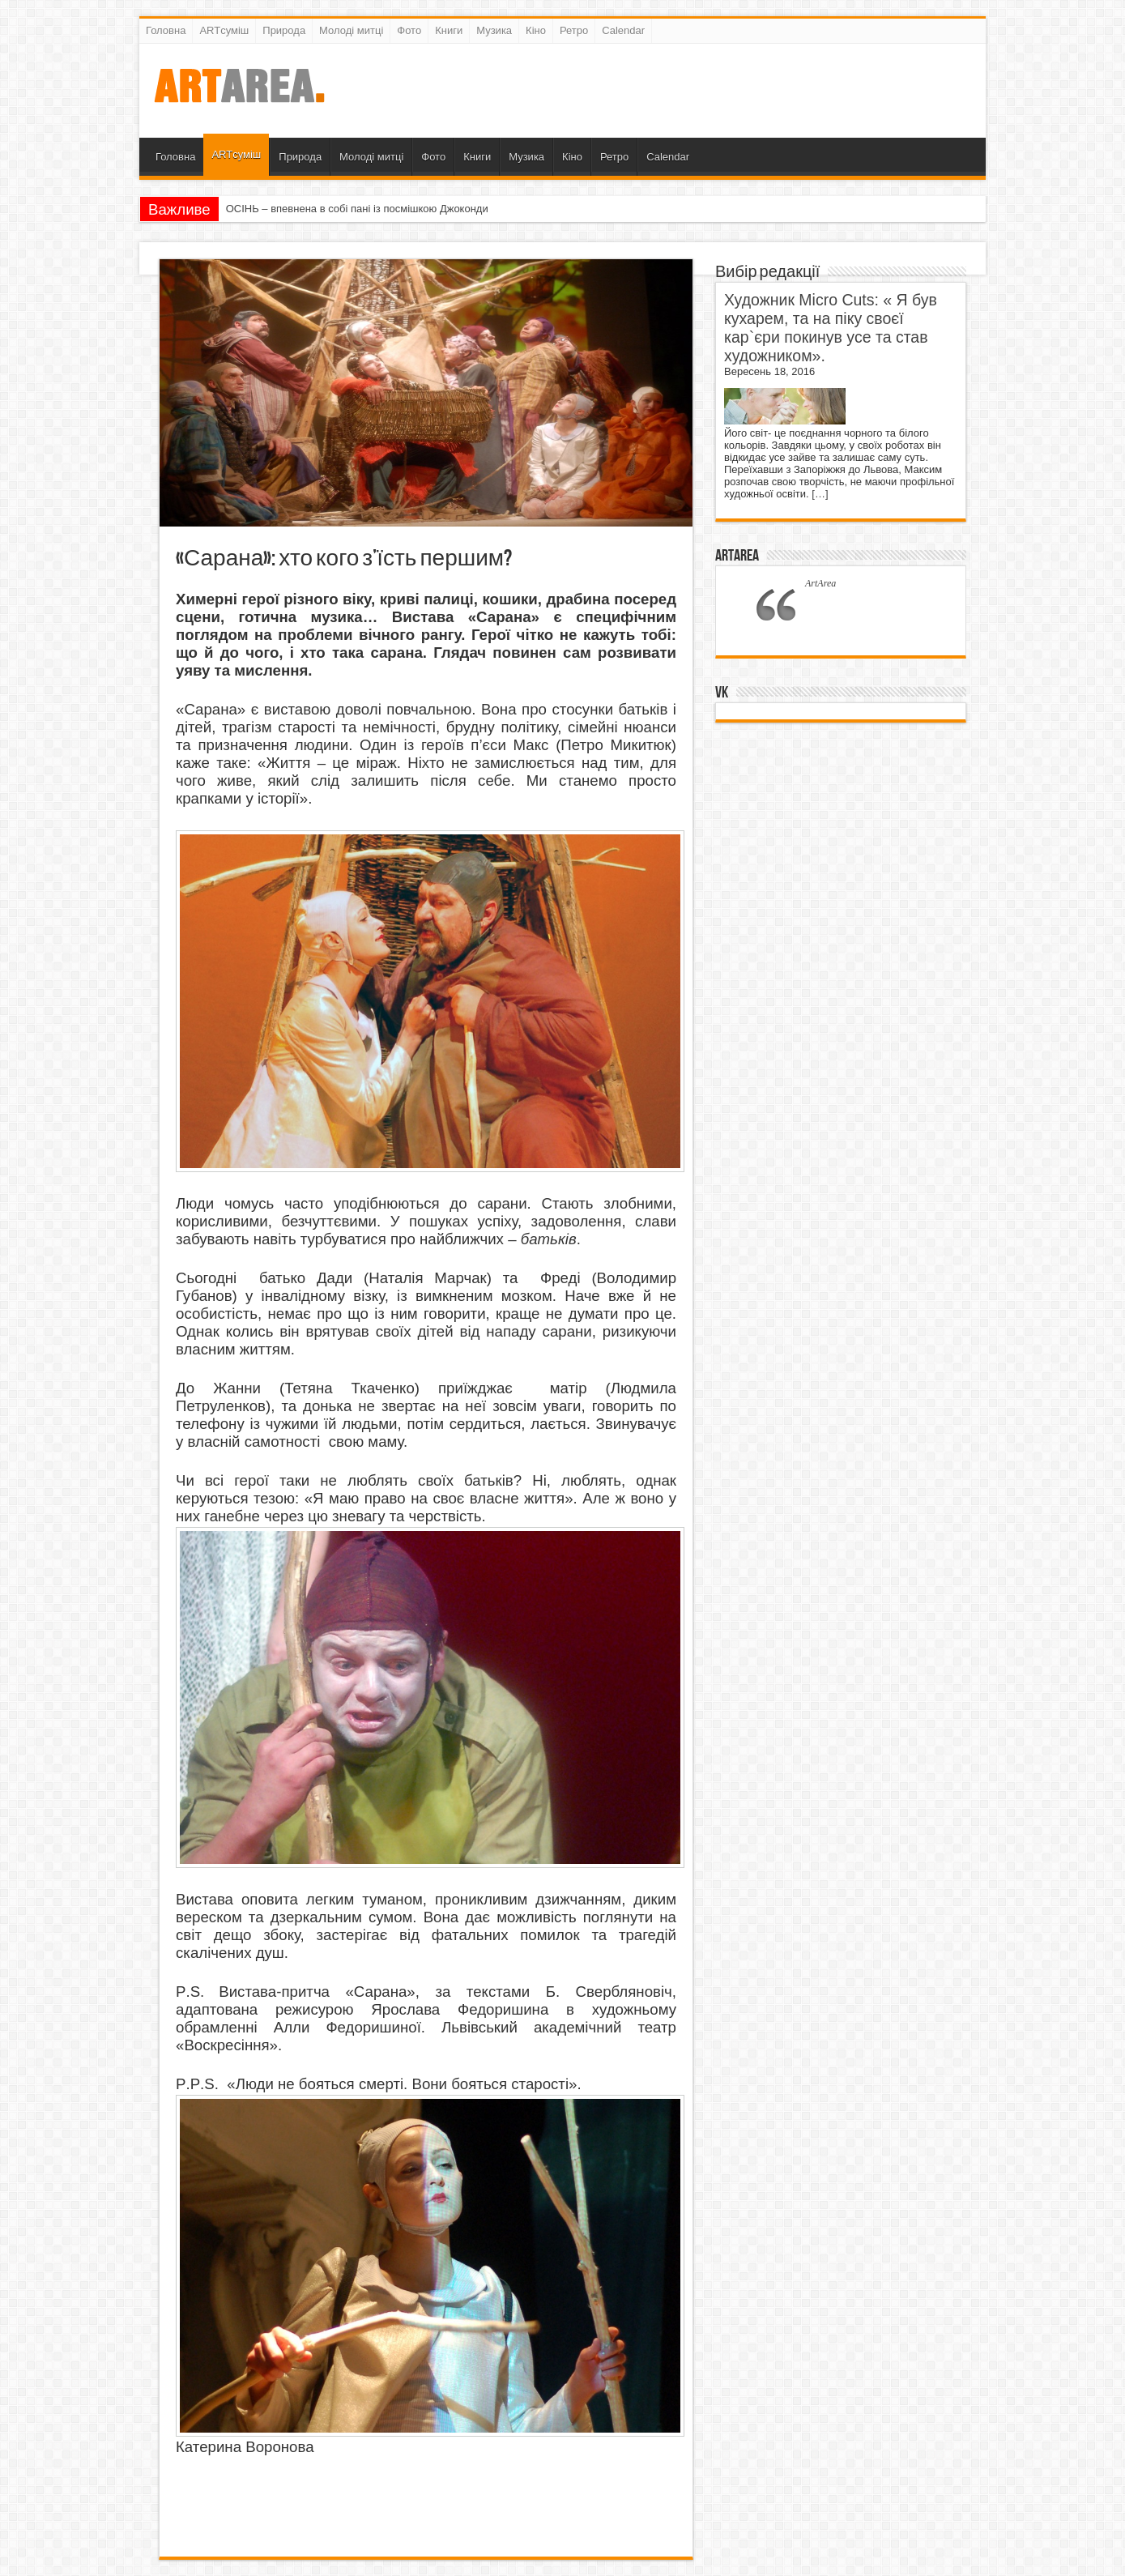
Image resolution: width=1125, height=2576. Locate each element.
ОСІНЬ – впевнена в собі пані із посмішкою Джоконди (357, 209)
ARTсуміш (224, 30)
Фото (409, 30)
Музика (494, 30)
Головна (165, 30)
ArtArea (737, 555)
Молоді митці (351, 30)
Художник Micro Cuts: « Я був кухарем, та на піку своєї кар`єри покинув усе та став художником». (830, 328)
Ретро (574, 30)
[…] (820, 494)
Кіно (536, 30)
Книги (448, 30)
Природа (283, 30)
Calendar (623, 30)
